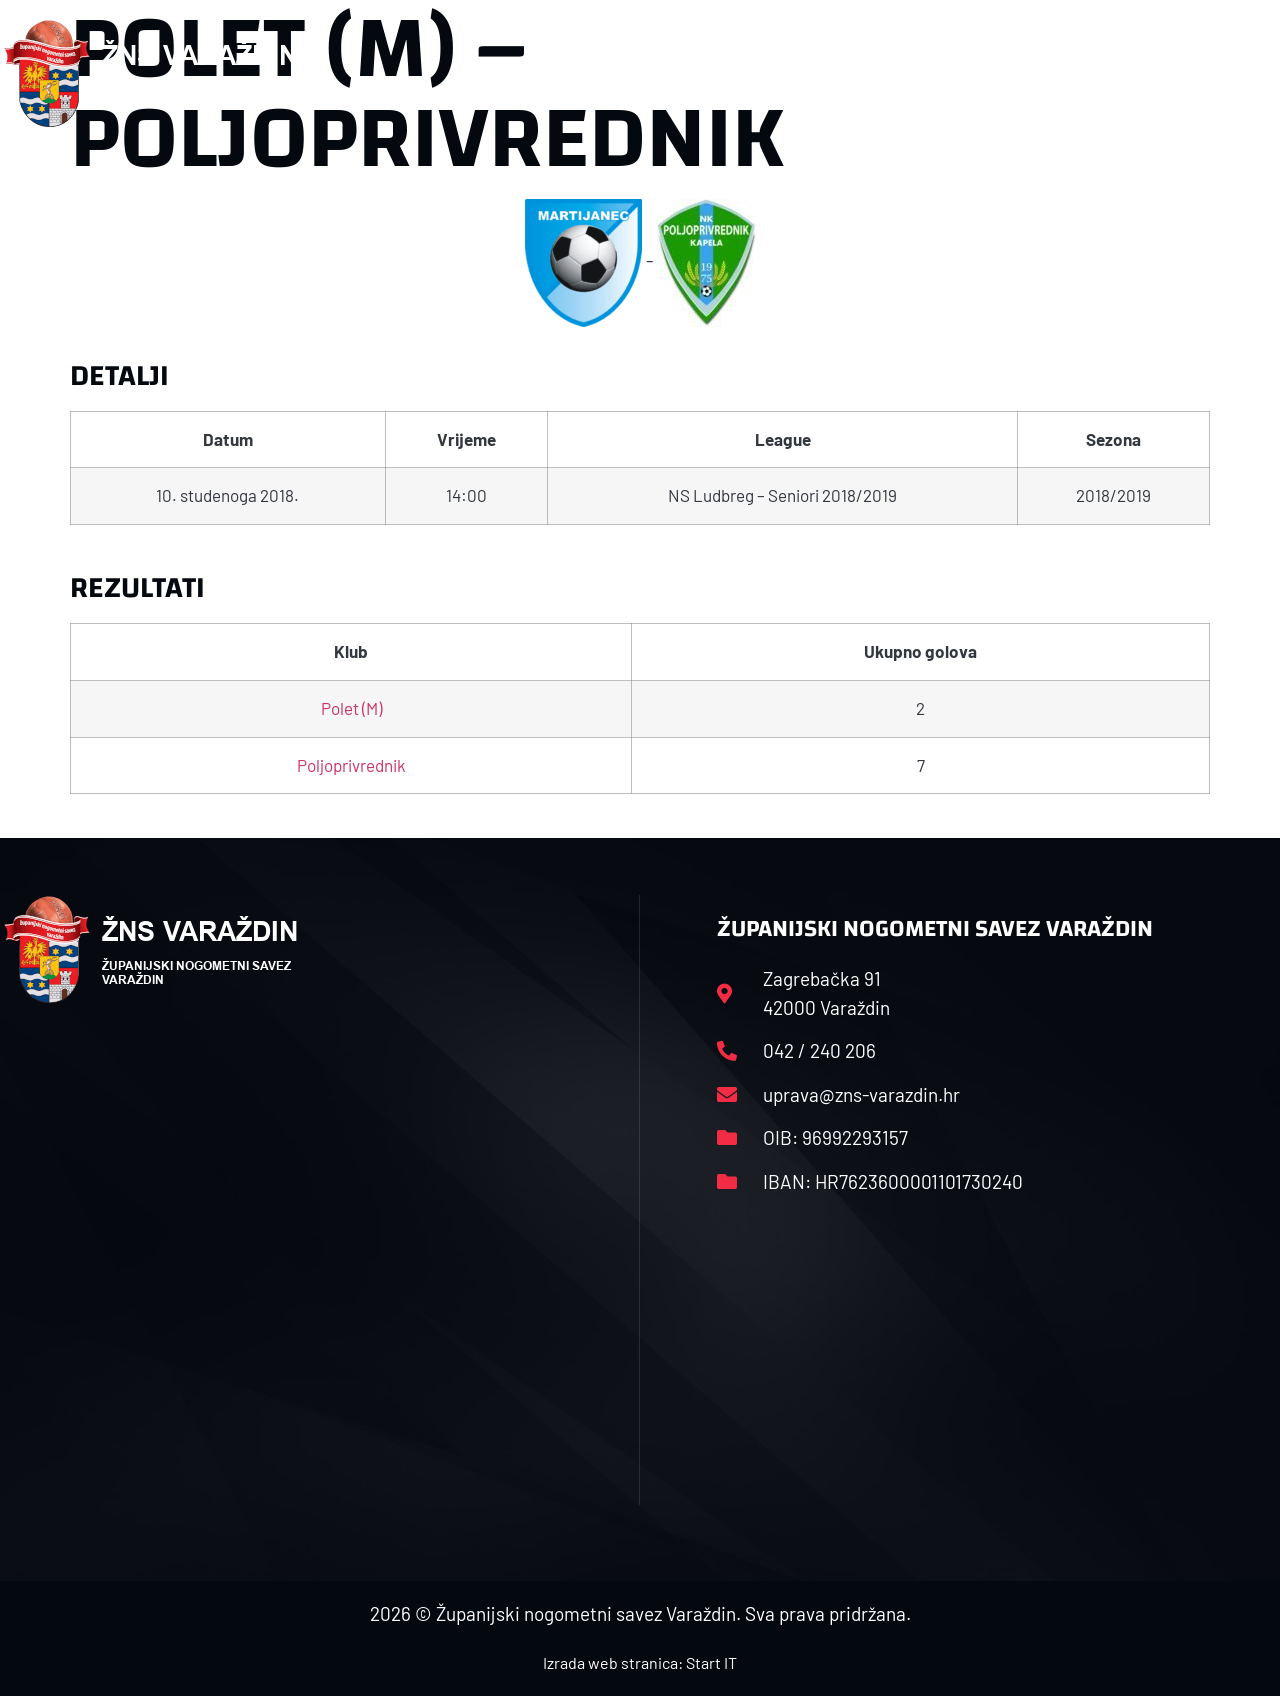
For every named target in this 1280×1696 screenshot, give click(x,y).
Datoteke (960, 73)
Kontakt (1069, 73)
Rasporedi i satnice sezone (775, 73)
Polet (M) (351, 708)
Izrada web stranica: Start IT (640, 1662)
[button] (1236, 74)
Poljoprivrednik (351, 765)
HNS (611, 73)
